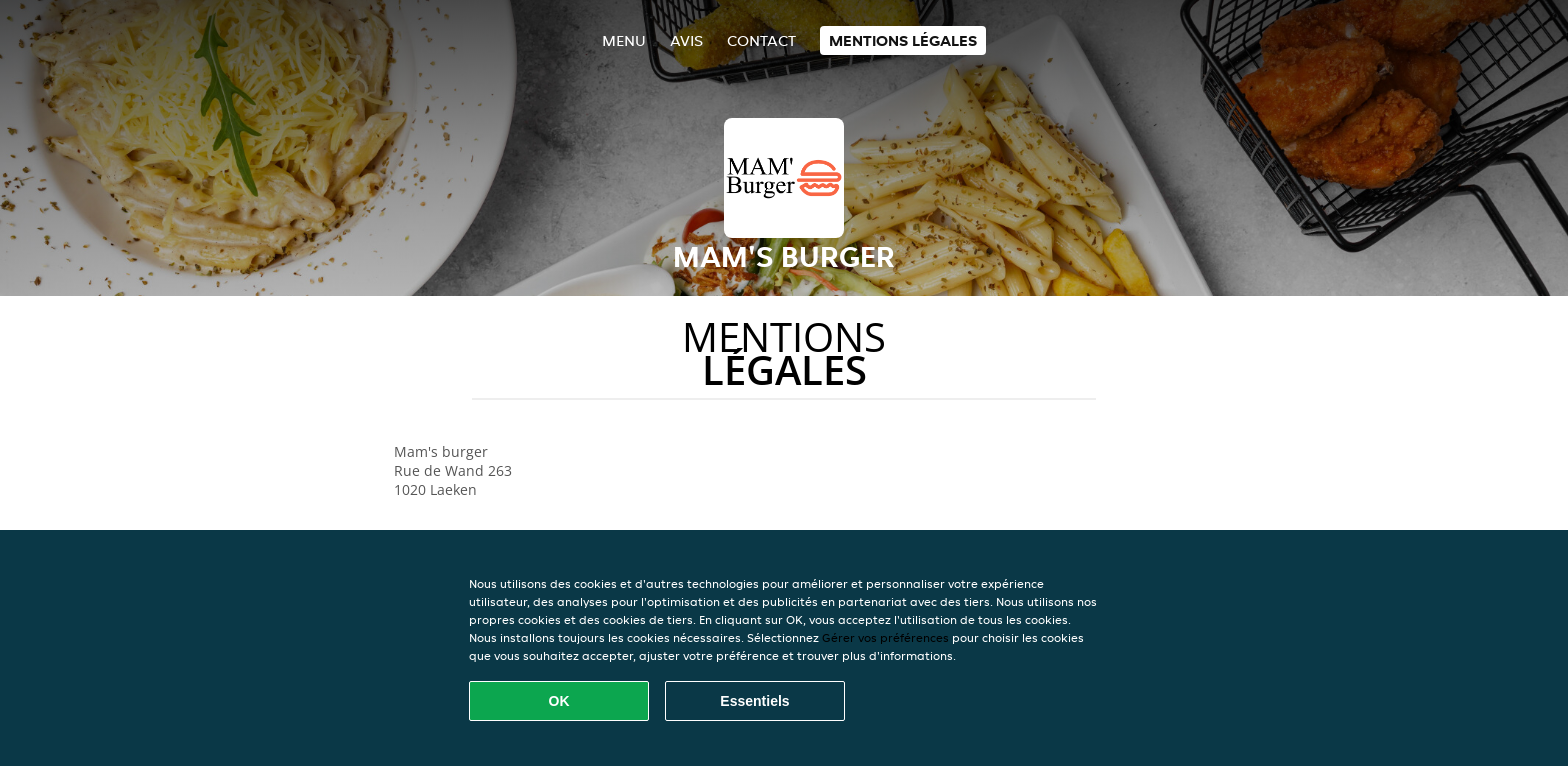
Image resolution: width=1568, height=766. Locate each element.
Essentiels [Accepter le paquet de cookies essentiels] (754, 701)
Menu (624, 40)
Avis (686, 40)
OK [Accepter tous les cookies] (559, 701)
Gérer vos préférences (885, 637)
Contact (761, 40)
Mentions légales (903, 40)
